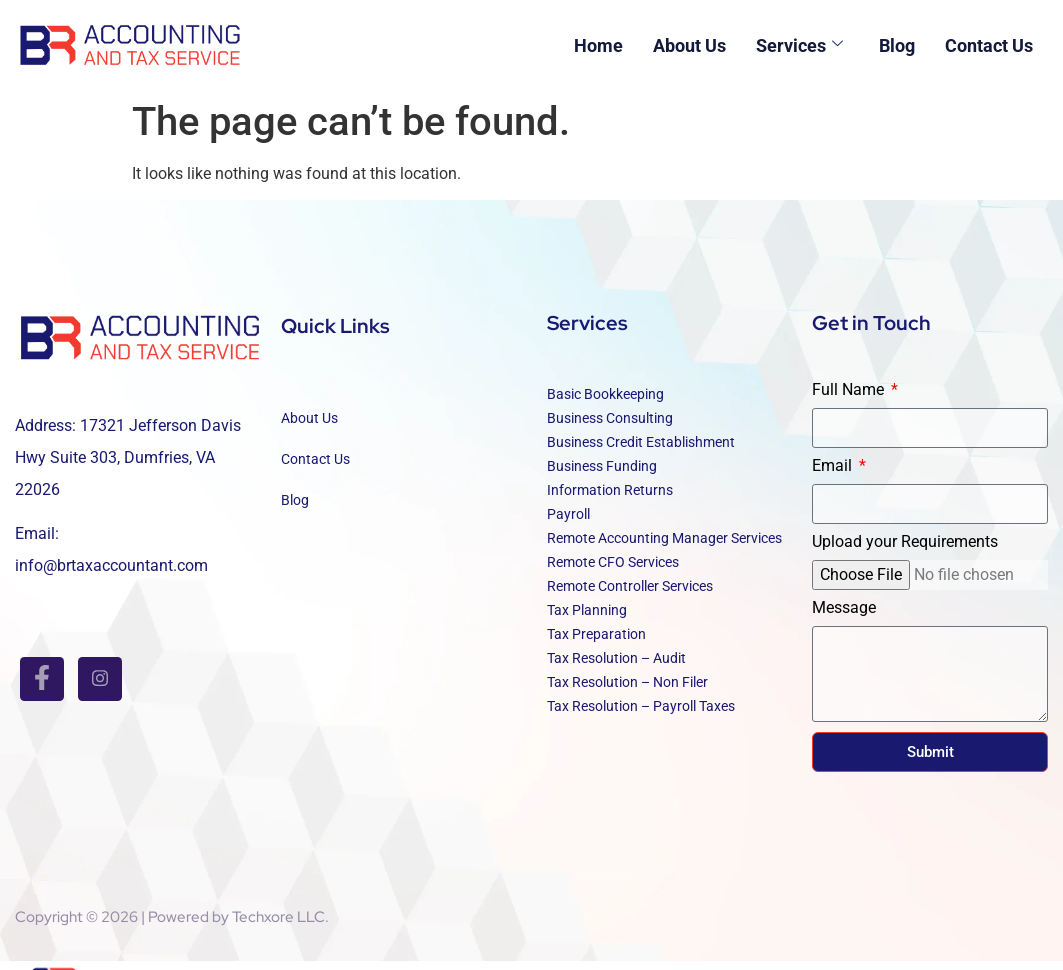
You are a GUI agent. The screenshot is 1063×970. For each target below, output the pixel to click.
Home (598, 45)
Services (799, 45)
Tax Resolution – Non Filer (627, 691)
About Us (689, 45)
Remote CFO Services (613, 571)
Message (844, 617)
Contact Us (989, 45)
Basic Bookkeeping (605, 403)
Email (834, 475)
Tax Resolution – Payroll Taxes (641, 715)
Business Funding (602, 475)
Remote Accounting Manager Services (664, 547)
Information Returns (610, 499)
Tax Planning (587, 619)
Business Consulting (610, 427)
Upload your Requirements (905, 551)
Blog (897, 45)
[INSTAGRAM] (100, 679)
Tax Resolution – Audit (616, 667)
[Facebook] (42, 679)
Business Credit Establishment (641, 451)
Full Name (850, 399)
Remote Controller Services (630, 595)
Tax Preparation (596, 643)
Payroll (568, 523)
